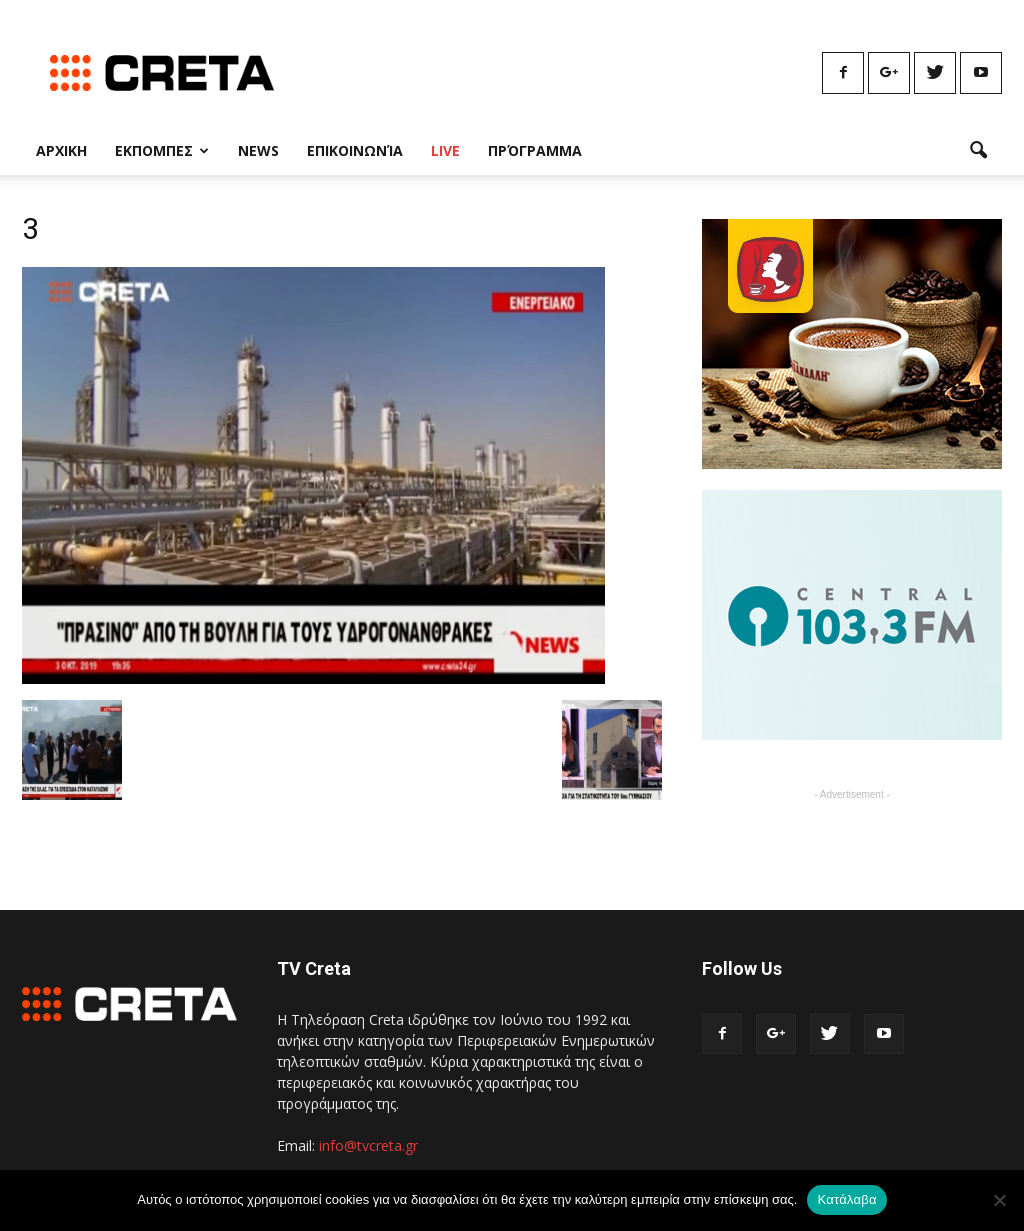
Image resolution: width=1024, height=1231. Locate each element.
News (258, 150)
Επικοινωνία (355, 150)
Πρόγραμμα (535, 150)
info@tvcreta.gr (368, 1145)
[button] (978, 151)
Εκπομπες (162, 150)
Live (445, 150)
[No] (999, 1200)
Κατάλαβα (846, 1199)
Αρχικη (61, 150)
